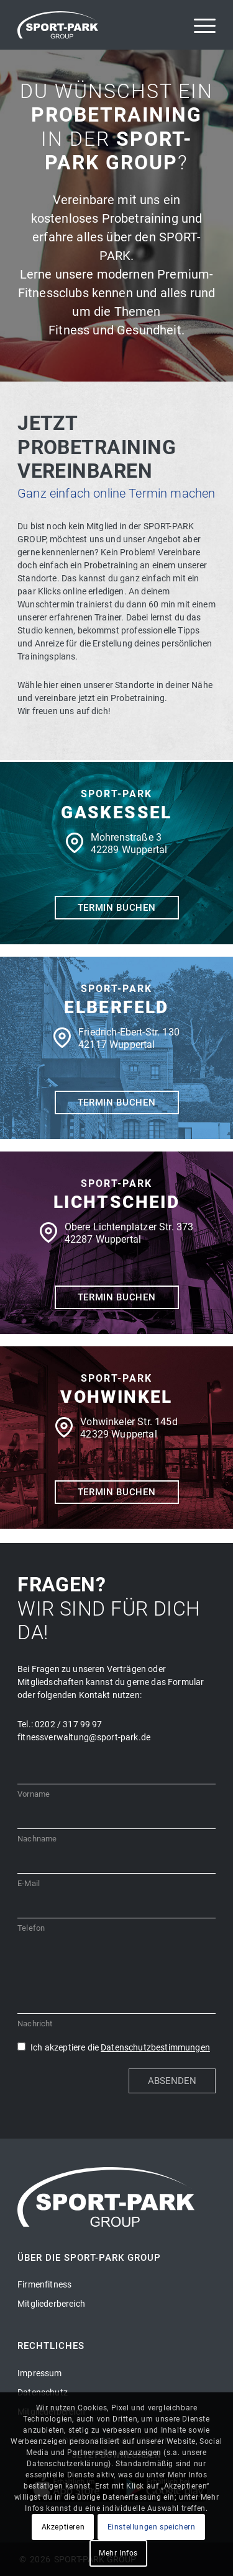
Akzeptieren (63, 2527)
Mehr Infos (118, 2553)
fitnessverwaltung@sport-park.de (83, 1737)
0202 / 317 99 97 (69, 1724)
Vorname (33, 1794)
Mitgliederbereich (51, 2304)
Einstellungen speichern (151, 2527)
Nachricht (34, 2023)
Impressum (39, 2373)
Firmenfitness (44, 2284)
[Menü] (198, 25)
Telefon (31, 1928)
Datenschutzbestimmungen (155, 2047)
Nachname (37, 1838)
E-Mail (28, 1883)
